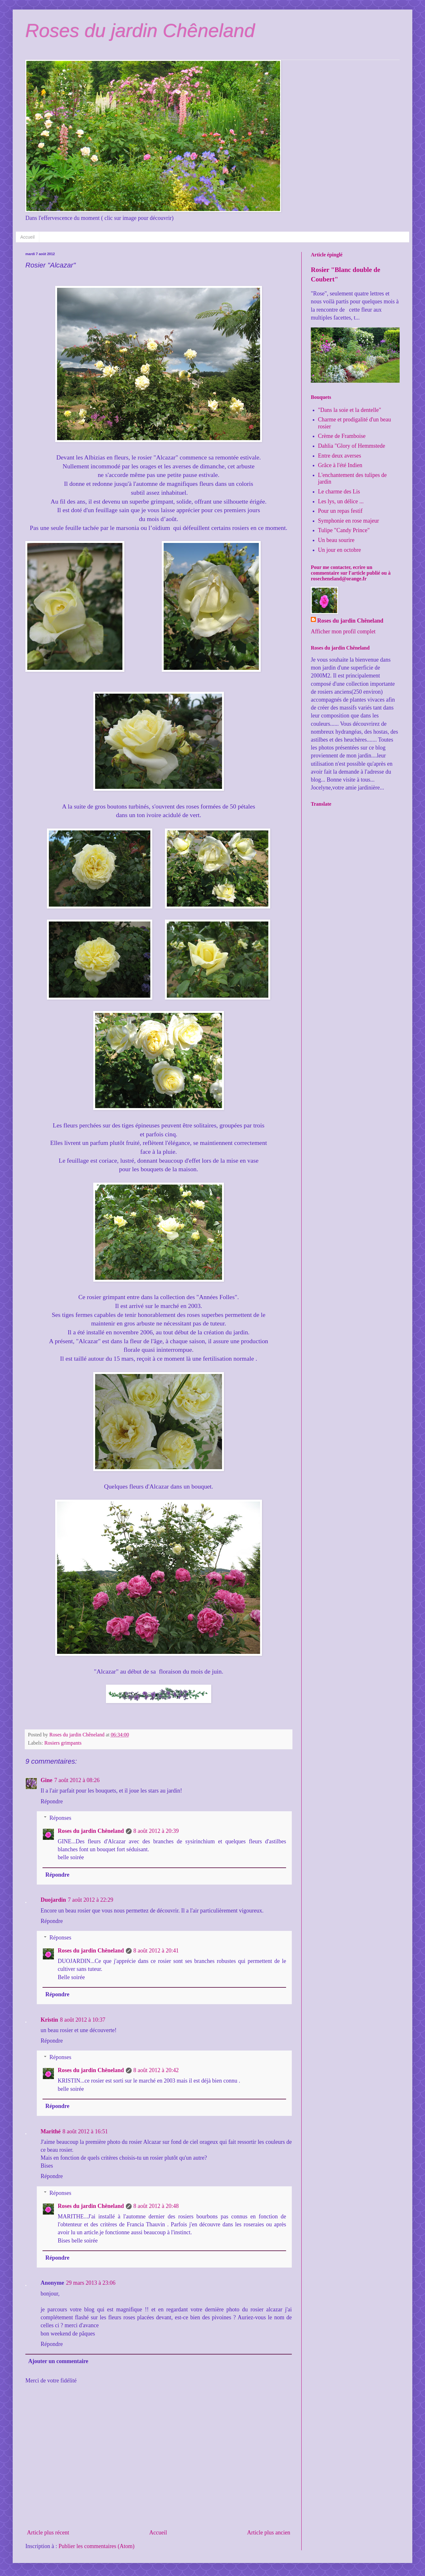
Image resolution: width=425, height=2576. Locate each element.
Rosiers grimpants (63, 1743)
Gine (46, 1780)
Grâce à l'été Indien (340, 465)
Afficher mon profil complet (343, 631)
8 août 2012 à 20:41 (156, 1950)
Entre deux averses (339, 455)
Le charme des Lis (339, 491)
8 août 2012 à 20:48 (156, 2206)
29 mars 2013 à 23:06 (90, 2283)
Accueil (27, 237)
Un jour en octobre (339, 550)
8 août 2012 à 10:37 (82, 2020)
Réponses (60, 1818)
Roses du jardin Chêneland (140, 30)
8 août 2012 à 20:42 (156, 2070)
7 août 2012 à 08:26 (77, 1780)
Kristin (49, 2020)
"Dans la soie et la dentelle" (349, 410)
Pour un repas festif (340, 511)
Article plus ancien (268, 2532)
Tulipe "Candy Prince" (344, 530)
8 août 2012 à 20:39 (156, 1831)
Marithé (51, 2131)
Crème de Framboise (342, 436)
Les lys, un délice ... (341, 501)
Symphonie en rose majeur (348, 521)
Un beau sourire (336, 540)
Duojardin (53, 1900)
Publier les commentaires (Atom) (96, 2546)
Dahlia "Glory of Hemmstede (351, 446)
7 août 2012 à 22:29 (90, 1900)
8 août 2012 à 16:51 (85, 2131)
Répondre (52, 1801)
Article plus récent (48, 2532)
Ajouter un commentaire (58, 2361)
